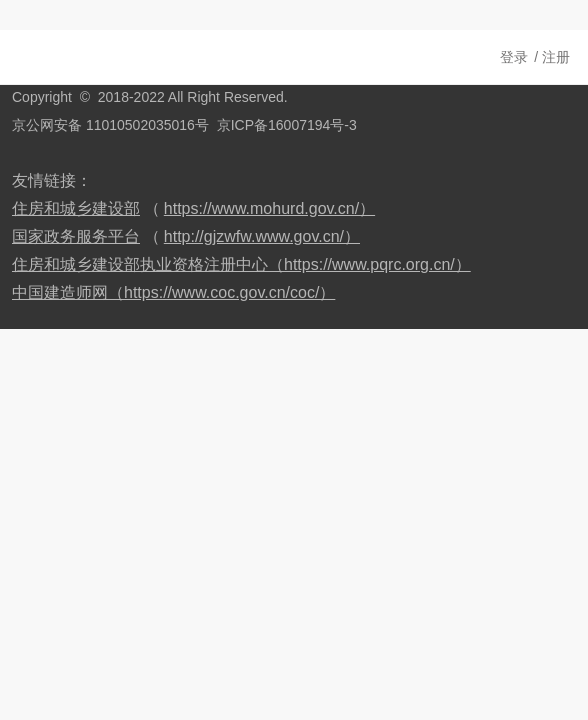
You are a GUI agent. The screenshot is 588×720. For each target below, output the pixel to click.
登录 (514, 57)
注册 (556, 57)
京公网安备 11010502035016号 (110, 125)
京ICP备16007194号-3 (287, 125)
